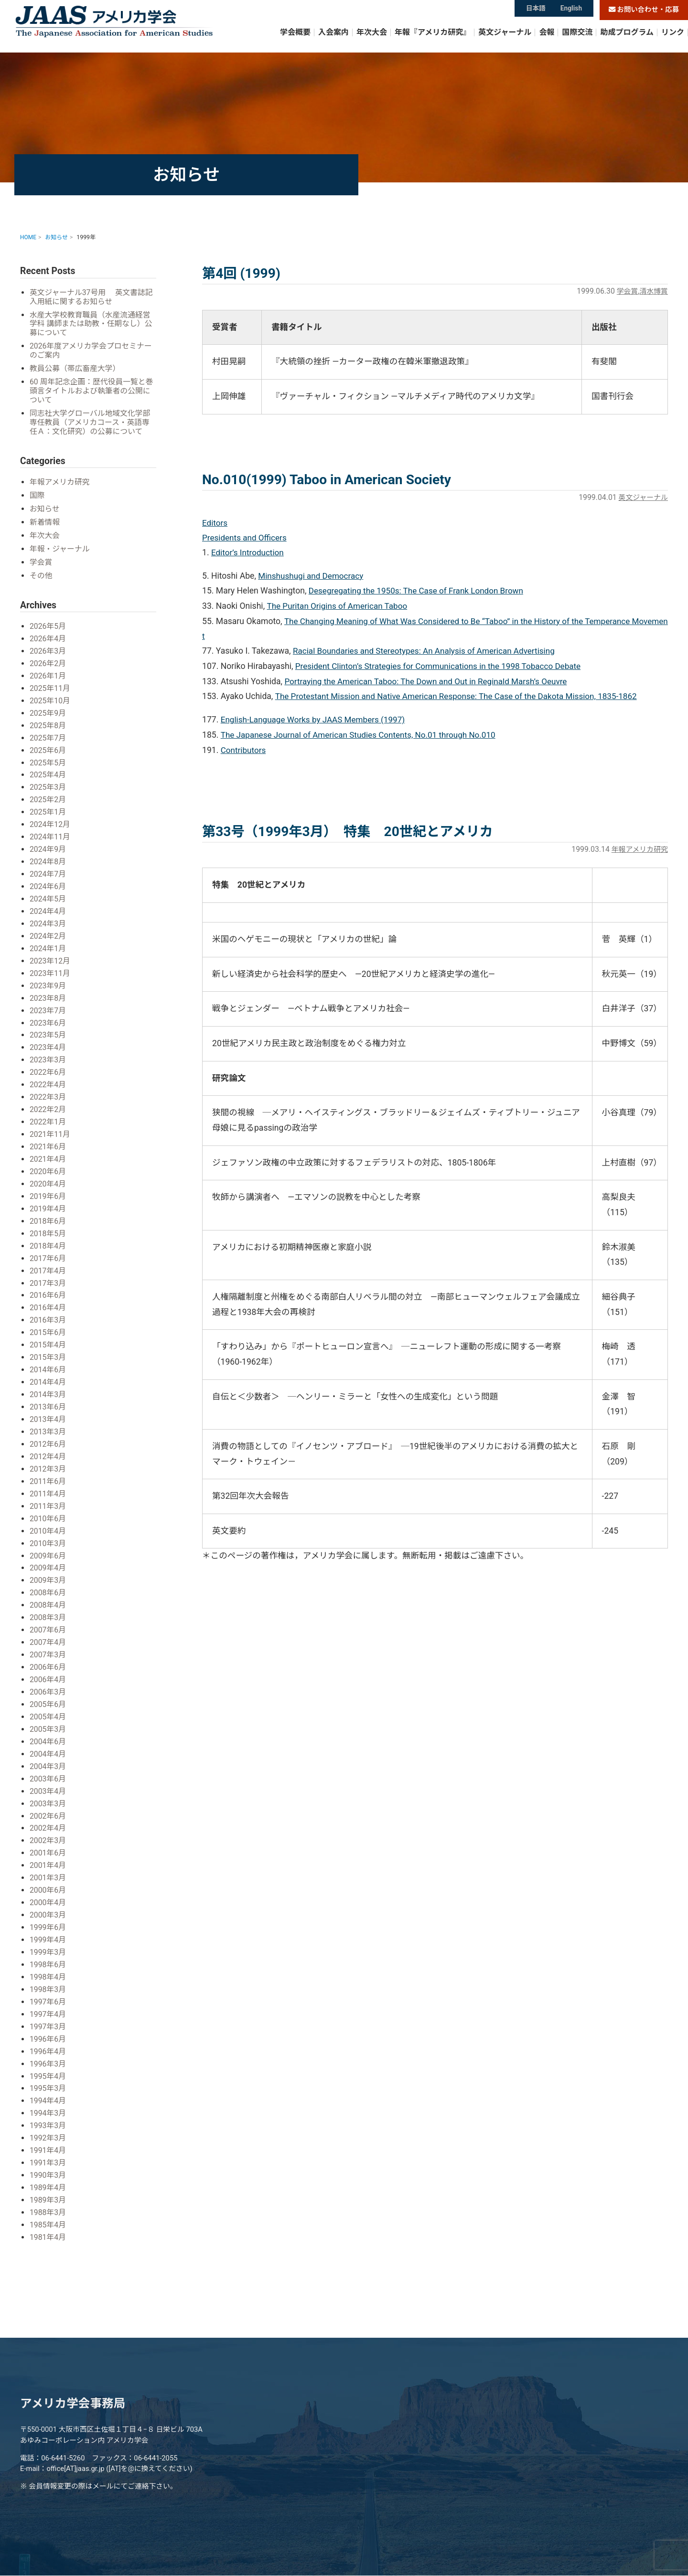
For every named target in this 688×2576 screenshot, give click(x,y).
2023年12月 (50, 954)
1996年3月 (48, 2038)
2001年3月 (48, 1855)
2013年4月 (48, 1405)
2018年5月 (48, 1222)
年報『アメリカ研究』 (433, 40)
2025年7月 (48, 735)
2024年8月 (48, 856)
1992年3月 (48, 2111)
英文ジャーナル (504, 40)
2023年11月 (50, 966)
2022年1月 (48, 1112)
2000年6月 (48, 1868)
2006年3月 (48, 1673)
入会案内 (333, 40)
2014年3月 (48, 1380)
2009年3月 (48, 1563)
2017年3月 (48, 1271)
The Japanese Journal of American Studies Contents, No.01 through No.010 (362, 736)
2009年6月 (48, 1539)
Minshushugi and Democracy (312, 577)
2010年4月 (48, 1514)
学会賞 (624, 291)
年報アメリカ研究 (638, 850)
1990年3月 (48, 2148)
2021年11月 (50, 1125)
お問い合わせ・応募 (644, 10)
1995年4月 (48, 2051)
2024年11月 (50, 832)
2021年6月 (48, 1137)
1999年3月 (48, 1929)
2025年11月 (50, 686)
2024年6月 (48, 881)
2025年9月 (48, 710)
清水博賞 (653, 291)
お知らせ (45, 509)
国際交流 (577, 40)
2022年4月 (48, 1076)
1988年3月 (48, 2184)
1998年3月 (48, 1965)
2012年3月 (48, 1453)
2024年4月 (48, 905)
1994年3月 (48, 2087)
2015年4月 (48, 1331)
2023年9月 (48, 978)
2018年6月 (48, 1210)
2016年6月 (48, 1283)
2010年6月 (48, 1502)
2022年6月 (48, 1064)
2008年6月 (48, 1575)
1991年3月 (48, 2136)
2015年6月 (48, 1320)
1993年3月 (48, 2099)
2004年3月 (48, 1746)
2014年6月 (48, 1356)
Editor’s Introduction (248, 553)
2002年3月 (48, 1819)
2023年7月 (48, 1002)
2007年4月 (48, 1624)
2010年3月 (48, 1527)
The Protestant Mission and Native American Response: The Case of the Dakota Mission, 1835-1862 (461, 697)
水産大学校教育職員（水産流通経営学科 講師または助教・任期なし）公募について (93, 324)
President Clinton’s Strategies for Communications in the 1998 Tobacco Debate (442, 667)
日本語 (535, 9)
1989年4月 (48, 2160)
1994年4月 (48, 2075)
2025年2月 (48, 796)
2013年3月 (48, 1417)
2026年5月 (48, 625)
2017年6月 (48, 1246)
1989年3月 (48, 2172)
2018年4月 (48, 1234)
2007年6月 (48, 1612)
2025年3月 (48, 783)
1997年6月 (48, 1977)
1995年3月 (48, 2062)
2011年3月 (48, 1490)
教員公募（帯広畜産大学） (76, 368)
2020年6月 (48, 1161)
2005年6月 (48, 1685)
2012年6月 (48, 1429)
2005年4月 (48, 1697)
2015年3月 (48, 1344)
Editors (215, 523)
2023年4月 (48, 1039)
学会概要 (295, 40)
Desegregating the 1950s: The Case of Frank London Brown (419, 591)
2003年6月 (48, 1758)
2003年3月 (48, 1782)
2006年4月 (48, 1660)
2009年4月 (48, 1551)
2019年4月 (48, 1198)
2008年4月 (48, 1587)
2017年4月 (48, 1258)
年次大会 (371, 40)
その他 (41, 575)
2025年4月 (48, 771)
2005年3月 (48, 1709)
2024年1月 (48, 942)
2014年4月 (48, 1368)
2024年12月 (50, 820)
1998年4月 (48, 1953)
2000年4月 (48, 1880)
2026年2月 (48, 662)
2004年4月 (48, 1734)
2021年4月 (48, 1149)
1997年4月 (48, 1989)
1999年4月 (48, 1916)
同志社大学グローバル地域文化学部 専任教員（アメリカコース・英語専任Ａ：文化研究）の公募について (92, 423)
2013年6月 (48, 1393)
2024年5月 (48, 893)
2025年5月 (48, 759)
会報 (546, 40)
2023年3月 (48, 1051)
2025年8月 (48, 723)
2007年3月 (48, 1636)
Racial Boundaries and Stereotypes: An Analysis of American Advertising (427, 652)
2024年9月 (48, 844)
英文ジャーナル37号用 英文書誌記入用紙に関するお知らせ (89, 297)
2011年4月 (48, 1478)
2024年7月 (48, 869)
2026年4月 (48, 637)
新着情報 (45, 522)
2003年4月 (48, 1770)
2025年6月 (48, 747)
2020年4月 (48, 1173)
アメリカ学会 (138, 27)
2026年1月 (48, 673)
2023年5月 (48, 1027)
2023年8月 (48, 991)
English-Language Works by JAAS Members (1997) (315, 721)
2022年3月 (48, 1088)
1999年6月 (48, 1904)
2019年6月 (48, 1185)
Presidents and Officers (245, 538)
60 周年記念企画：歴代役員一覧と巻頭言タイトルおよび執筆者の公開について (92, 391)
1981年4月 (48, 2209)
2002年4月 (48, 1807)
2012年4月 (48, 1441)
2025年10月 (50, 698)
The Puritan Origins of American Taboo (339, 607)
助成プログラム (627, 40)
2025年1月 (48, 808)
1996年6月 (48, 2014)
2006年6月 (48, 1649)
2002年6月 (48, 1795)
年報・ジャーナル (60, 548)
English (571, 9)
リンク (672, 40)
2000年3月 (48, 1892)
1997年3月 (48, 2002)
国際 (37, 496)
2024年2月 (48, 929)
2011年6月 (48, 1466)
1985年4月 (48, 2197)
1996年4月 (48, 2026)
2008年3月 (48, 1600)
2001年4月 (48, 1843)
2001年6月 (48, 1831)
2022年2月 (48, 1100)
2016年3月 (48, 1307)
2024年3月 (48, 917)
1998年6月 (48, 1941)
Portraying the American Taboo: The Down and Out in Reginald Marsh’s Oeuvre (429, 682)
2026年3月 (48, 649)
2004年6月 (48, 1722)
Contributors (244, 751)
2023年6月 (48, 1015)
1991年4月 (48, 2124)
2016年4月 (48, 1295)
